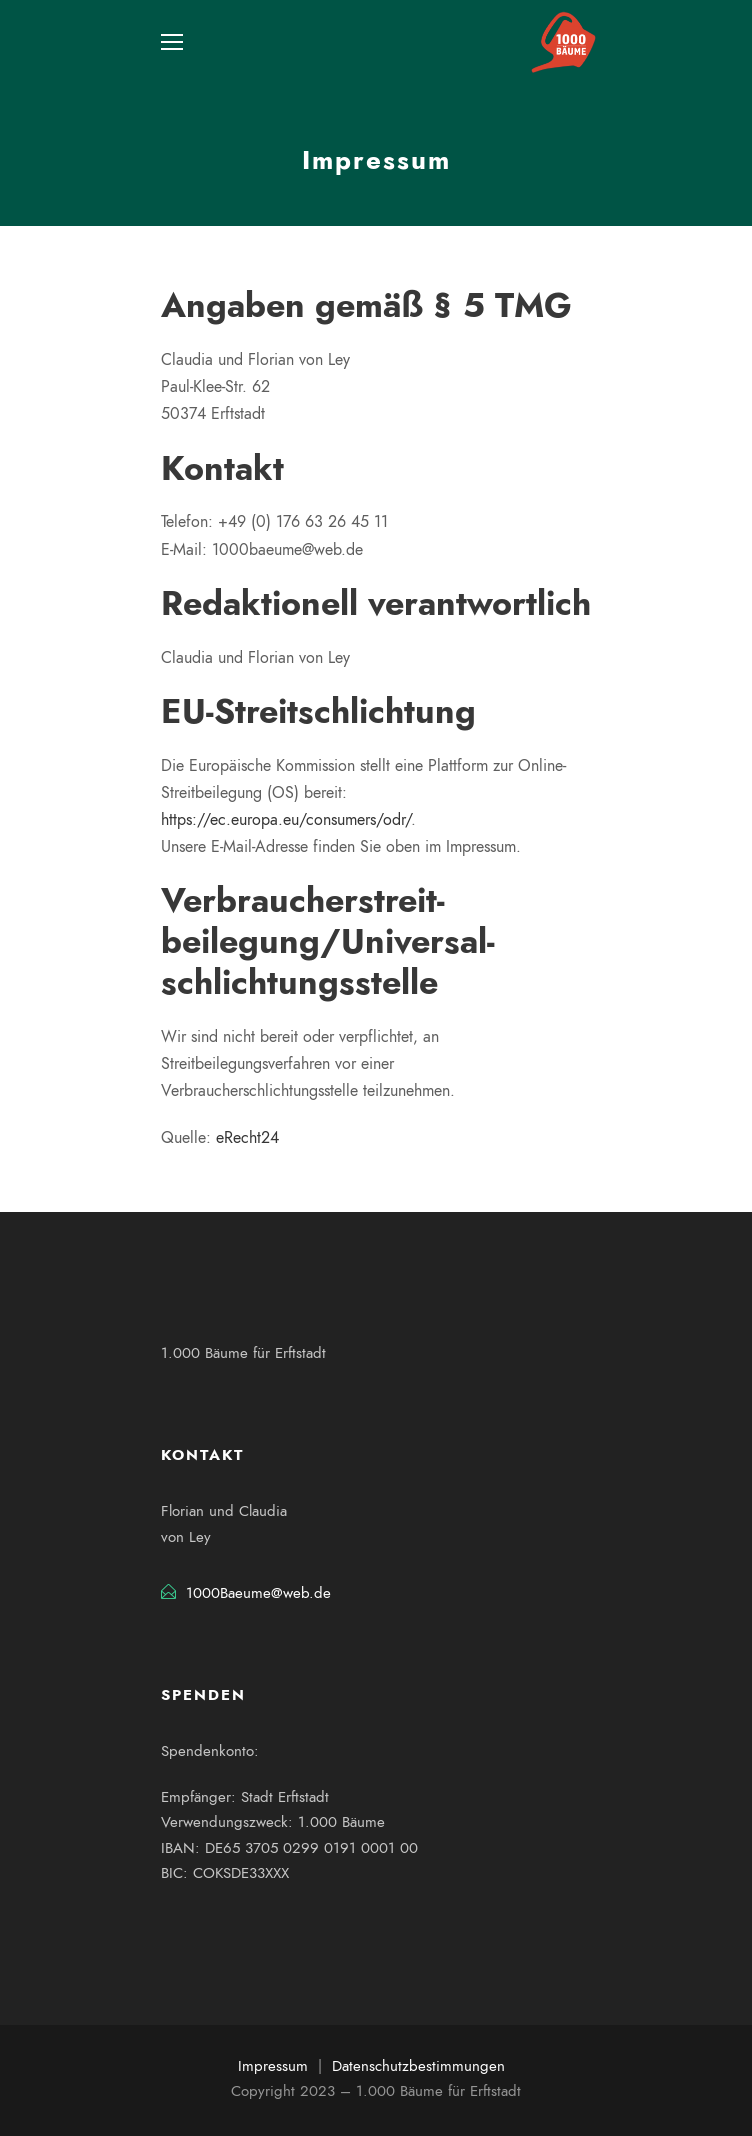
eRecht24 (247, 1138)
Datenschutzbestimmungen (418, 2066)
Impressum (273, 2066)
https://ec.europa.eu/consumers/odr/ (286, 820)
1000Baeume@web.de (258, 1593)
